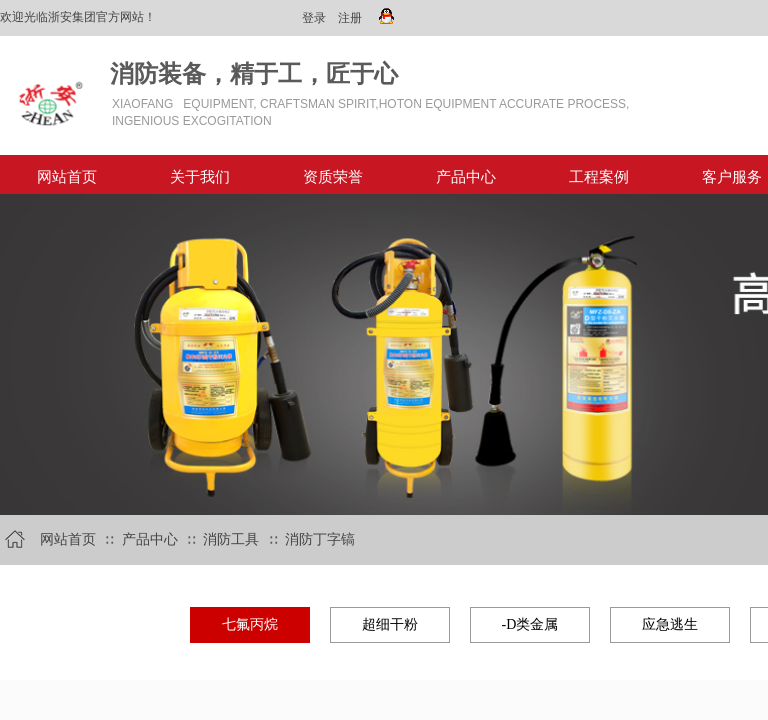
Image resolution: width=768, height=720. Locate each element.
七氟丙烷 (250, 624)
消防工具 (231, 539)
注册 (350, 18)
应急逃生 (670, 624)
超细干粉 (390, 624)
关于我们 (200, 177)
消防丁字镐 (320, 539)
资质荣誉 (333, 177)
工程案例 (599, 177)
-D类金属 (530, 624)
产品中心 (466, 177)
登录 (314, 18)
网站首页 (67, 177)
